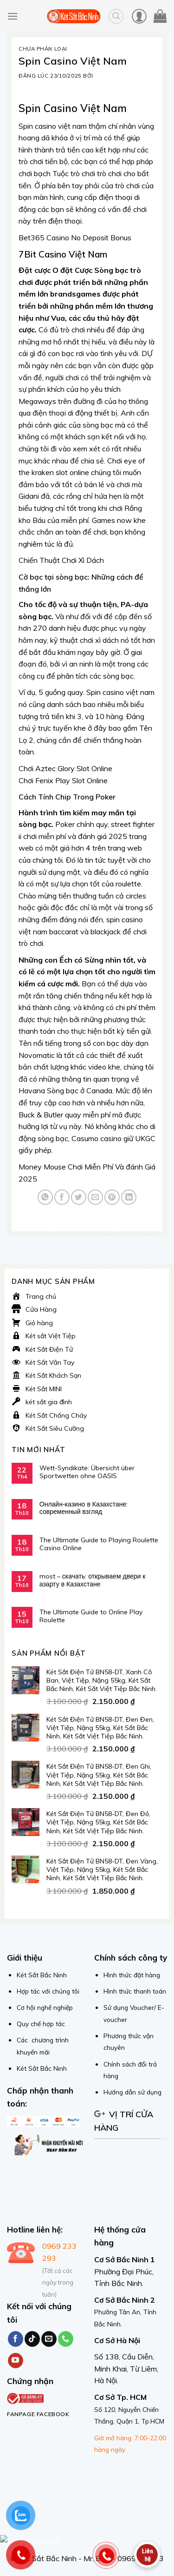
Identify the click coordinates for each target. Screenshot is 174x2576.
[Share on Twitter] (78, 1197)
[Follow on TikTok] (32, 2339)
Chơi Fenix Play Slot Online (63, 780)
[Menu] (12, 16)
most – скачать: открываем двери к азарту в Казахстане (92, 1580)
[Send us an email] (49, 2339)
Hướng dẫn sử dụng (132, 2092)
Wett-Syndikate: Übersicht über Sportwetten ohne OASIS (87, 1472)
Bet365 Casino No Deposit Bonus (75, 237)
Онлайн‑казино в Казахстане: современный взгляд (83, 1508)
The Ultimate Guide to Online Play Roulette (90, 1616)
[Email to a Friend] (95, 1197)
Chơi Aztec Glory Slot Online (65, 768)
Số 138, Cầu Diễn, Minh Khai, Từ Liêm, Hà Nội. (126, 2368)
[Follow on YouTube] (15, 2361)
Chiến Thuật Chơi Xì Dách (61, 560)
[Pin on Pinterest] (112, 1197)
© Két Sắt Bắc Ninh (43, 2558)
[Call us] (65, 2339)
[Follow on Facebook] (15, 2339)
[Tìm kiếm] (116, 16)
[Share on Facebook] (62, 1197)
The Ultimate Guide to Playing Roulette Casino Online (98, 1544)
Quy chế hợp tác (41, 2024)
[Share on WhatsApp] (45, 1197)
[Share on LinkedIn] (128, 1197)
